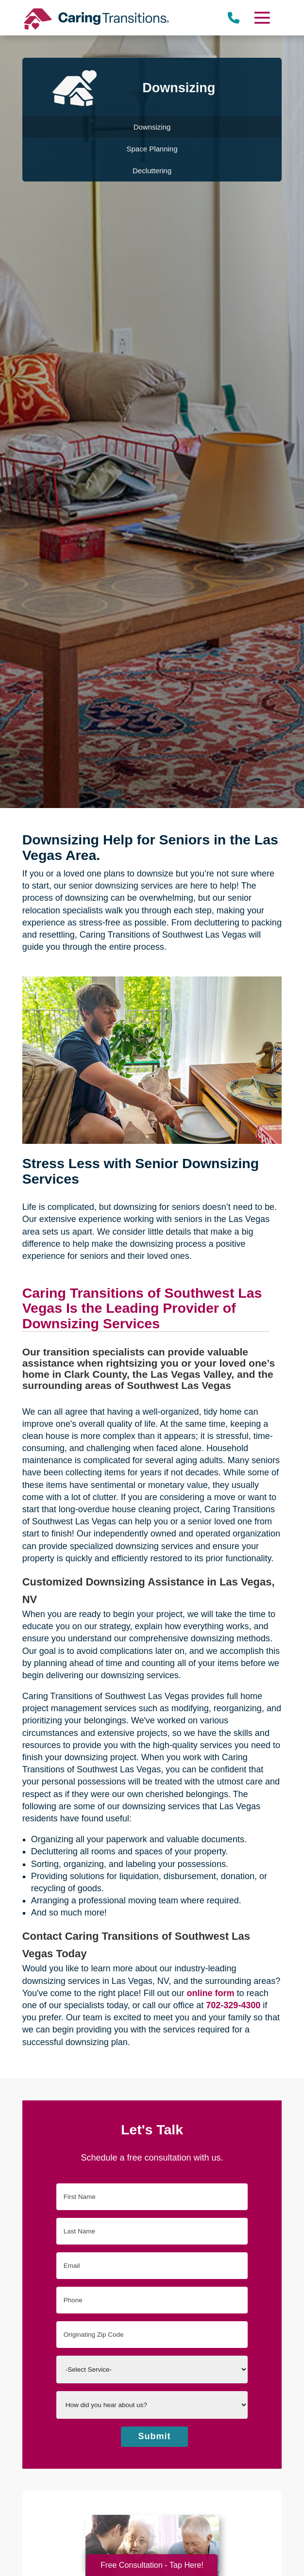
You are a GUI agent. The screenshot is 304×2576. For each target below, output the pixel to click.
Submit (154, 2436)
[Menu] (262, 17)
